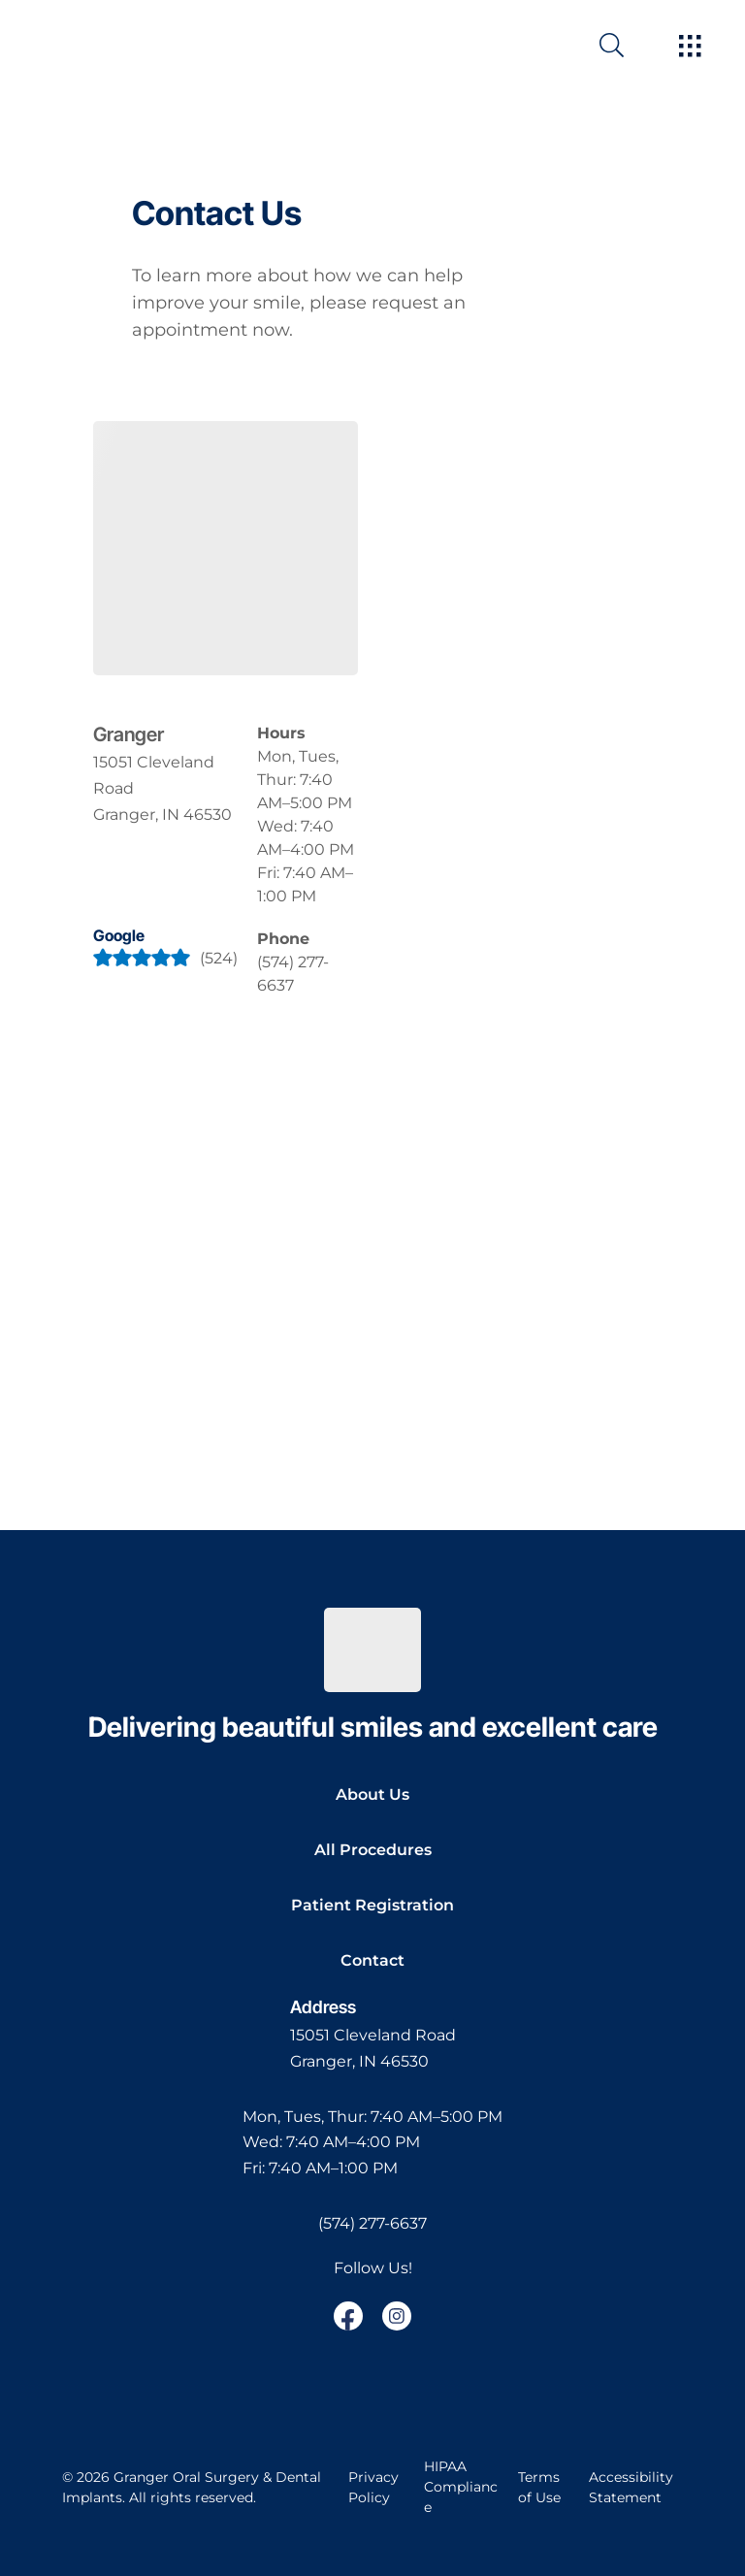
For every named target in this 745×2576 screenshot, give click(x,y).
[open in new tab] (165, 789)
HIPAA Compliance (461, 2487)
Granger (128, 734)
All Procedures (373, 1850)
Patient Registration (372, 1905)
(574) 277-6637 (372, 2223)
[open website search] (627, 45)
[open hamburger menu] (690, 47)
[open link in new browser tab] (348, 2316)
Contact (372, 1960)
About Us (372, 1794)
